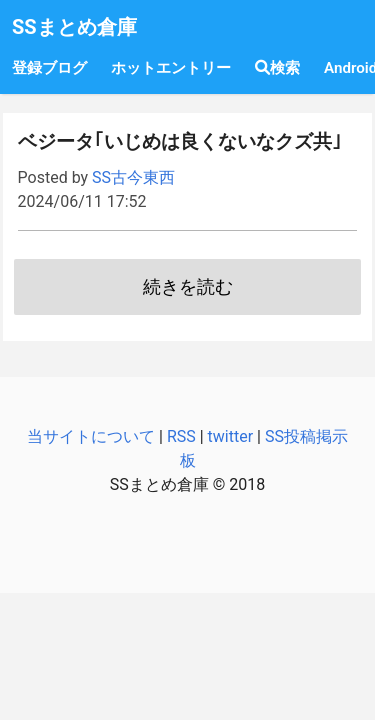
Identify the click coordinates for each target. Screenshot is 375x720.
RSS (181, 436)
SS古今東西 (133, 177)
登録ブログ (49, 68)
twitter (231, 436)
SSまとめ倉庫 (74, 27)
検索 (277, 68)
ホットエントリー (171, 68)
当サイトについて (91, 436)
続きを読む (188, 287)
